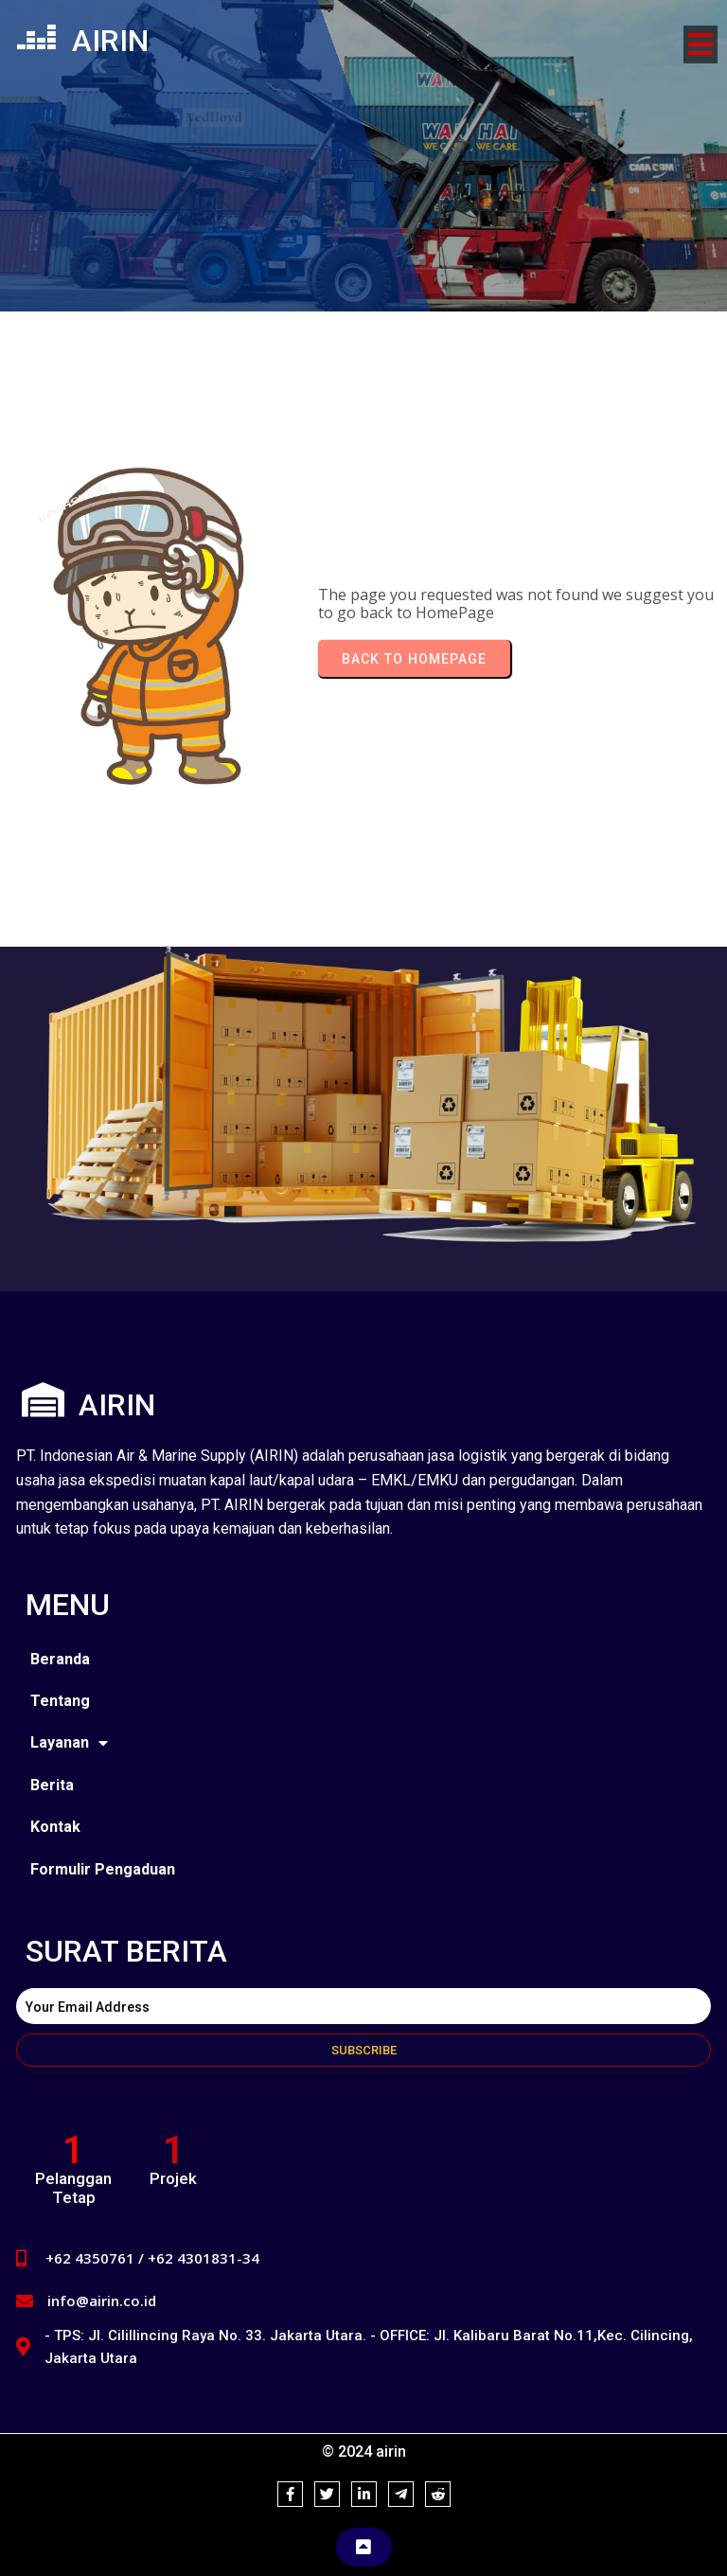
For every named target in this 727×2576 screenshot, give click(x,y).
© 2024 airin (364, 2452)
